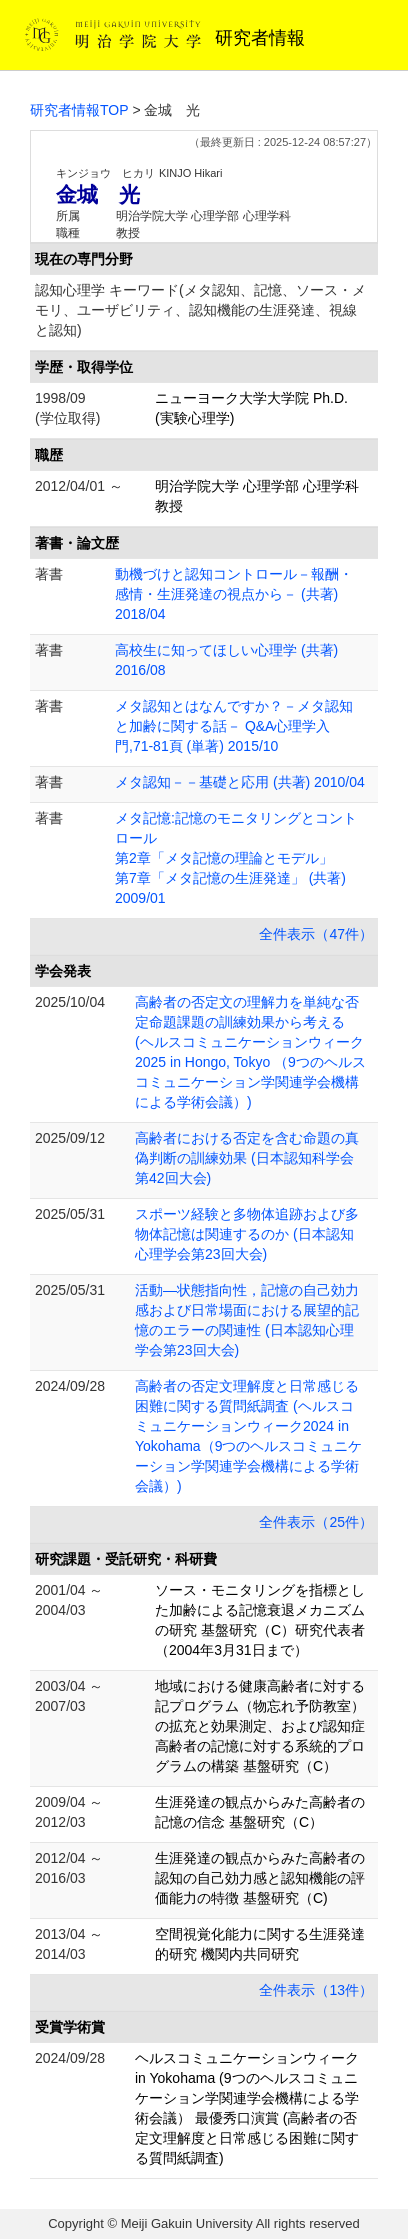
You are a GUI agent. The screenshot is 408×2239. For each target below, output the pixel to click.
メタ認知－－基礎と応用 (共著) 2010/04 (240, 782)
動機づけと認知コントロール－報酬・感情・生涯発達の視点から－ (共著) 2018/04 (234, 594)
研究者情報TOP (79, 110)
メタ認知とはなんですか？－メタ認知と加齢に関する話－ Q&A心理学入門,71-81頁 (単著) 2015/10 (234, 726)
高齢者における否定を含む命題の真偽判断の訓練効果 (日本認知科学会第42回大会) (247, 1158)
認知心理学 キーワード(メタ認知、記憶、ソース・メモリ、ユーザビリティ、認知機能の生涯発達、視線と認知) (200, 310)
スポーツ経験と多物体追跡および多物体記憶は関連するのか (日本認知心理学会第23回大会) (247, 1234)
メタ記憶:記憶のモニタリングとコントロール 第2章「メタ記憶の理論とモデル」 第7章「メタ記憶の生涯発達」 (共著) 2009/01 (236, 858)
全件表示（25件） (316, 1522)
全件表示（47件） (316, 934)
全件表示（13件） (316, 1990)
